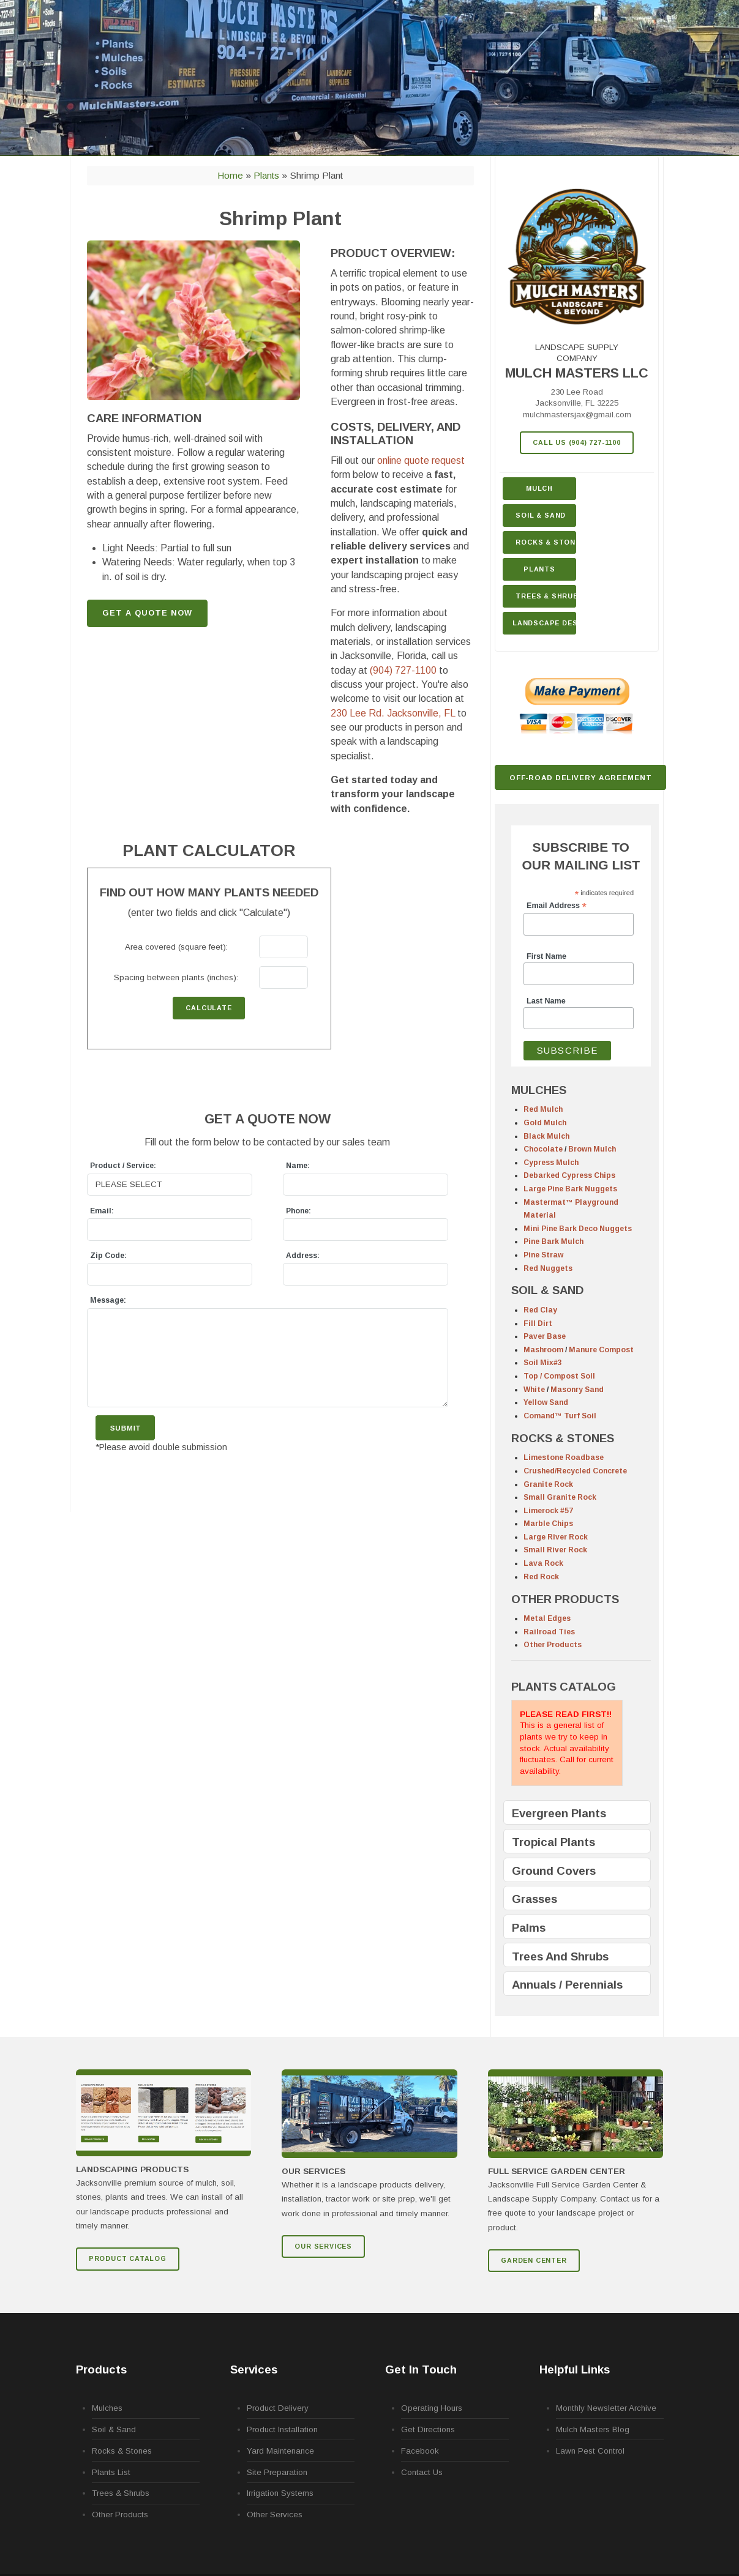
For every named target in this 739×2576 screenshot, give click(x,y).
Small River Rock (555, 1550)
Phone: (298, 1211)
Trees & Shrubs (546, 596)
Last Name (546, 1001)
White (534, 1389)
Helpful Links (574, 2369)
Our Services (323, 2246)
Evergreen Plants (559, 1813)
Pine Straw (543, 1255)
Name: (298, 1165)
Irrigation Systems (280, 2493)
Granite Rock (548, 1484)
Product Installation (282, 2429)
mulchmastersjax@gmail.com (577, 414)
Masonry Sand (577, 1389)
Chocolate (543, 1149)
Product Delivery (278, 2408)
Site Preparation (277, 2472)
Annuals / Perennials (567, 1984)
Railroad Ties (549, 1632)
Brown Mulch (592, 1149)
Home (230, 175)
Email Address (557, 906)
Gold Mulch (544, 1123)
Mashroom (543, 1350)
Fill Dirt (537, 1323)
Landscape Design (544, 623)
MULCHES (538, 1090)
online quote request (421, 460)
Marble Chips (548, 1523)
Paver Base (544, 1336)
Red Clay (540, 1310)
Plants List (111, 2472)
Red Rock (541, 1577)
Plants (539, 569)
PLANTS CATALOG (563, 1686)
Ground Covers (554, 1870)
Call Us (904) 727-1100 (577, 442)
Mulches (107, 2408)
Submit (125, 1428)
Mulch (539, 488)
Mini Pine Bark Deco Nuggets (577, 1228)
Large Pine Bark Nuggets (570, 1189)
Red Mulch (543, 1109)
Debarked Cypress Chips (569, 1175)
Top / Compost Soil (559, 1376)
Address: (303, 1255)
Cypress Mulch (551, 1162)
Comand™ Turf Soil (559, 1416)
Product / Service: (123, 1165)
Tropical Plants (553, 1842)
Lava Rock (543, 1563)
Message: (108, 1300)
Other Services (274, 2514)
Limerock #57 (548, 1510)
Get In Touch (421, 2369)
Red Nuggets (547, 1268)
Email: (102, 1211)
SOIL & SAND (547, 1290)
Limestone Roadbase (563, 1457)
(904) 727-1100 (403, 670)
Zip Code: (108, 1255)
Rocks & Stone (546, 542)
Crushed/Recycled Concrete (575, 1471)
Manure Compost (601, 1350)
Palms (529, 1927)
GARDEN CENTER (533, 2260)
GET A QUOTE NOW (147, 612)
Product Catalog (128, 2258)
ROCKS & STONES (562, 1438)
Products (101, 2369)
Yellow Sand (545, 1402)
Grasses (534, 1899)
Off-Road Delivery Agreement (580, 777)
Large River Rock (555, 1537)
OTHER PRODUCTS (565, 1599)
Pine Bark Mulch (553, 1241)
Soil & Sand (541, 515)
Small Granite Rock (559, 1497)
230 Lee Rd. (393, 713)
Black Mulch (546, 1136)
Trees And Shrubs (560, 1956)
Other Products (552, 1644)
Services (253, 2369)
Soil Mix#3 (542, 1362)
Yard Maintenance (280, 2450)
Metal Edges (547, 1618)
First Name (546, 956)
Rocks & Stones (122, 2450)
